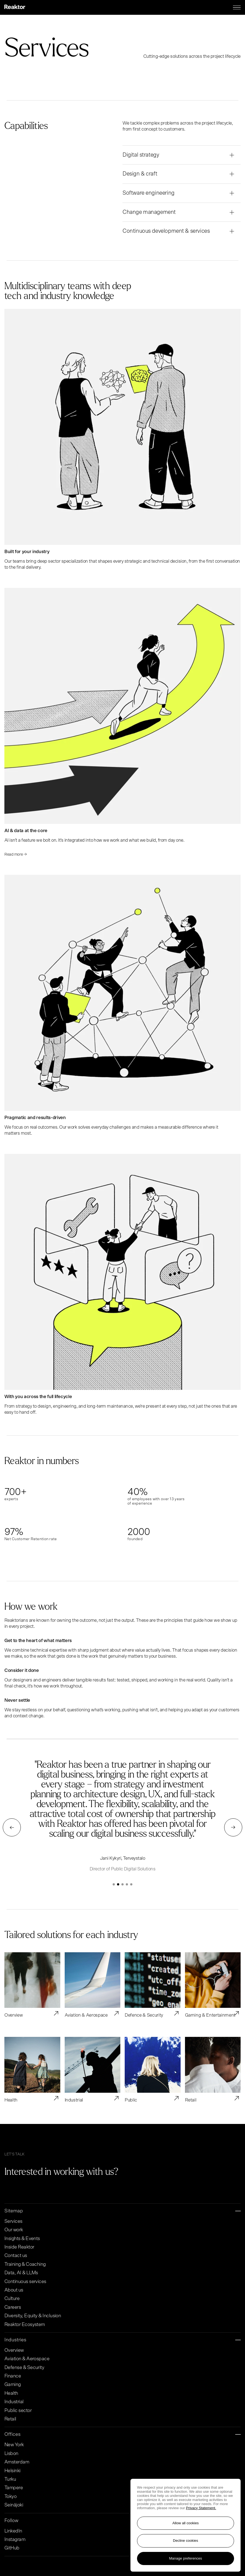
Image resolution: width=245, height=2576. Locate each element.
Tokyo (10, 2496)
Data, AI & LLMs (21, 2272)
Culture (11, 2298)
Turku (10, 2479)
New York (14, 2444)
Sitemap (122, 2210)
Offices (122, 2434)
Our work (13, 2229)
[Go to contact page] (145, 2174)
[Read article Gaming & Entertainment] (213, 1985)
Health (11, 2393)
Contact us (15, 2255)
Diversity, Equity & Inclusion (32, 2315)
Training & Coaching (25, 2264)
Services (13, 2221)
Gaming (12, 2384)
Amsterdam (16, 2462)
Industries (122, 2339)
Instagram (14, 2539)
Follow (122, 2520)
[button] (114, 1884)
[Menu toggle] (237, 7)
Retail (10, 2419)
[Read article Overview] (32, 1985)
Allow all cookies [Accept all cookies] (185, 2523)
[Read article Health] (32, 2070)
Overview (14, 2350)
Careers (12, 2307)
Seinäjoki (13, 2505)
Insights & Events (22, 2238)
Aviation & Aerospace (26, 2358)
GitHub (11, 2548)
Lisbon (11, 2453)
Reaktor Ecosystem (24, 2324)
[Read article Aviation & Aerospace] (93, 1985)
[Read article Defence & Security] (153, 1985)
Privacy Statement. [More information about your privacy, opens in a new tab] (201, 2508)
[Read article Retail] (213, 2070)
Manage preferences (185, 2558)
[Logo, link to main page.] (14, 7)
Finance (12, 2376)
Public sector (18, 2410)
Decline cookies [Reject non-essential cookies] (185, 2540)
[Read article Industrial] (93, 2070)
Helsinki (12, 2470)
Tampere (13, 2487)
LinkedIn (13, 2531)
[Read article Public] (153, 2070)
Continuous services (25, 2281)
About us (13, 2290)
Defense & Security (24, 2367)
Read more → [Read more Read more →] (15, 854)
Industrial (14, 2401)
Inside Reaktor (19, 2247)
